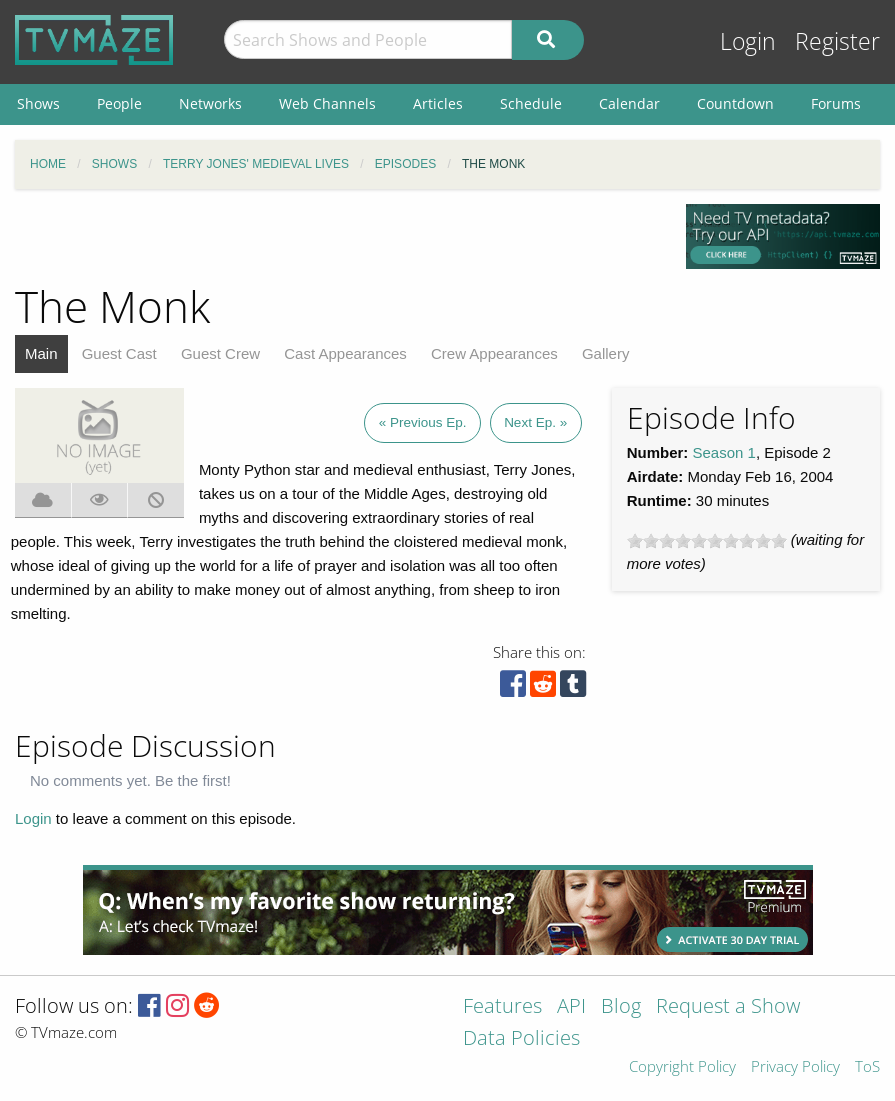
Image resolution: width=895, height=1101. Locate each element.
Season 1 (724, 452)
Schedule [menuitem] (531, 103)
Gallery (606, 353)
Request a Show (728, 1007)
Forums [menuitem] (836, 103)
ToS (867, 1067)
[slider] (707, 541)
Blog (621, 1007)
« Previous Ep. (423, 422)
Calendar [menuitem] (629, 103)
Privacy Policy (795, 1067)
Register (837, 41)
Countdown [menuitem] (735, 103)
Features (502, 1007)
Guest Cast (119, 353)
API (571, 1007)
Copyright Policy (682, 1067)
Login (748, 41)
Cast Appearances (345, 353)
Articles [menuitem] (438, 103)
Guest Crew (220, 353)
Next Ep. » (535, 422)
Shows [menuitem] (38, 103)
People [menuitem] (119, 103)
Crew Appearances (494, 353)
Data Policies (521, 1039)
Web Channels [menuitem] (327, 103)
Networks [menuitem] (210, 103)
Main (41, 353)
